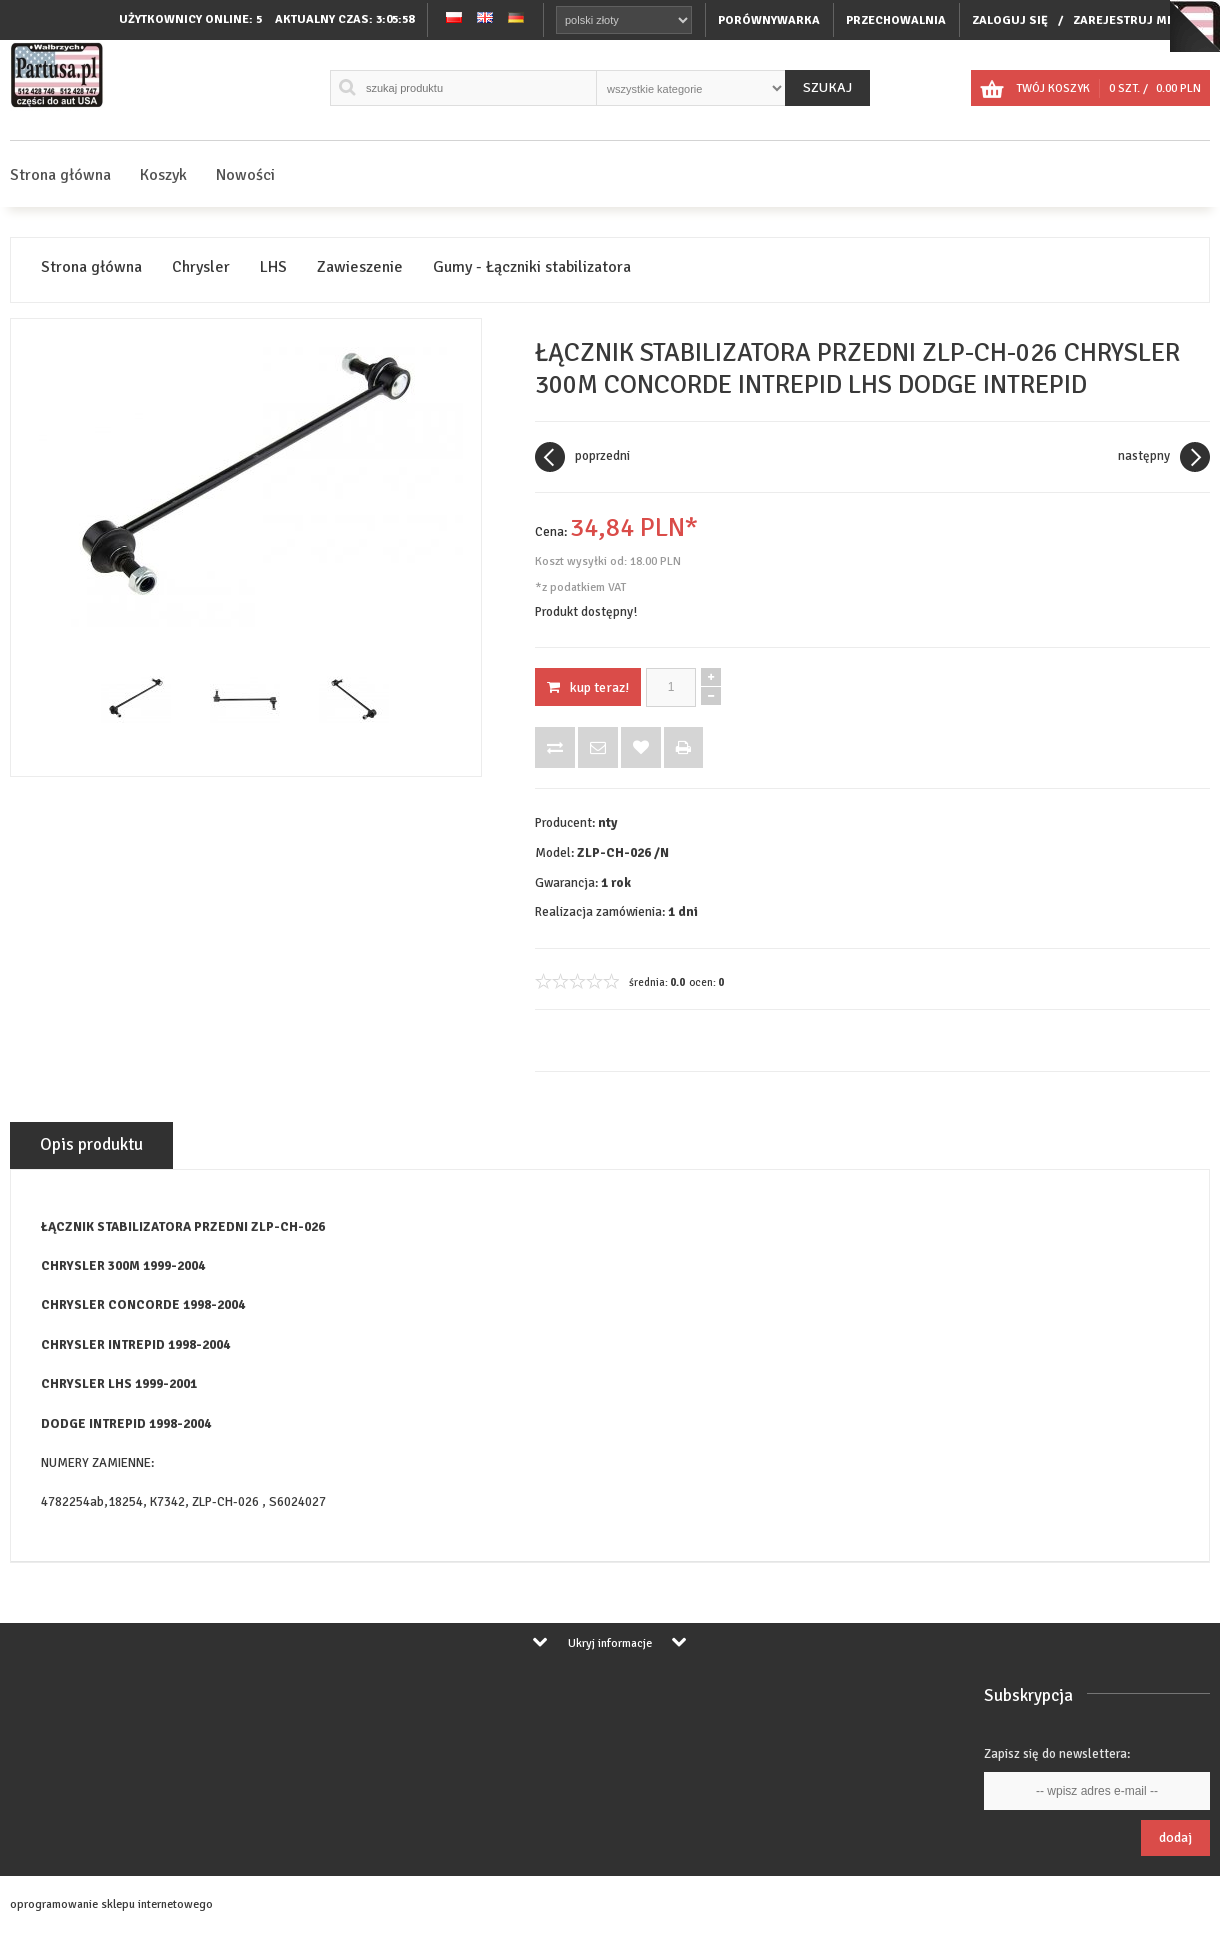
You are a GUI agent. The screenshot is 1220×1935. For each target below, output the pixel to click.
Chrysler (201, 267)
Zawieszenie (360, 267)
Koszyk (163, 175)
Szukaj (827, 87)
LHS (273, 267)
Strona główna (60, 175)
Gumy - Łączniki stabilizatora (532, 267)
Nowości (245, 175)
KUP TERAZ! (588, 687)
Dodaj (1175, 1837)
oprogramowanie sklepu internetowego (111, 1904)
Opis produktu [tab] (91, 1144)
